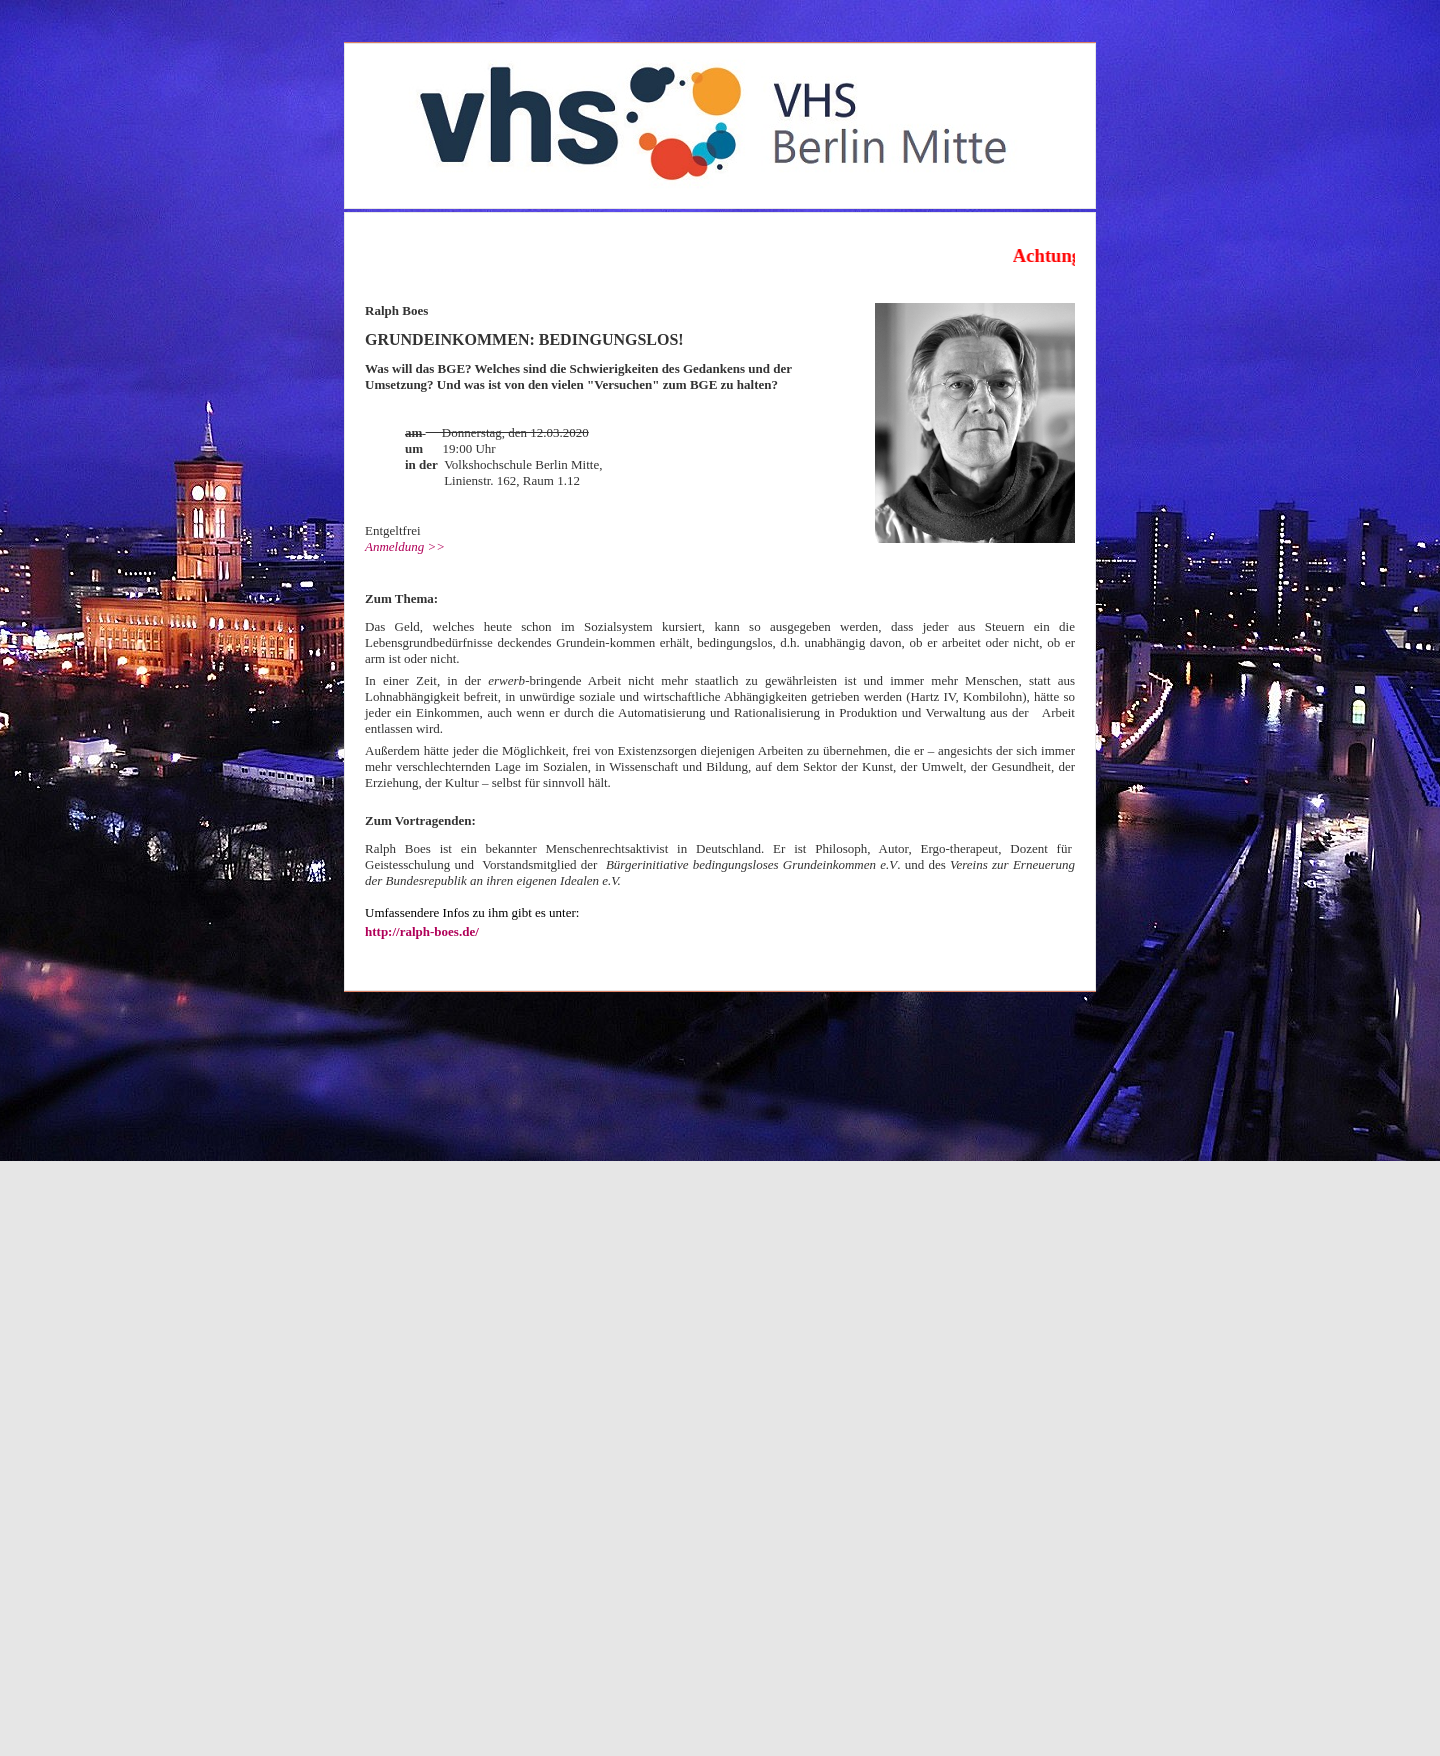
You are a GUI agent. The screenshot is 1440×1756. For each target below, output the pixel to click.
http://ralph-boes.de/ (422, 931)
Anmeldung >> (405, 546)
